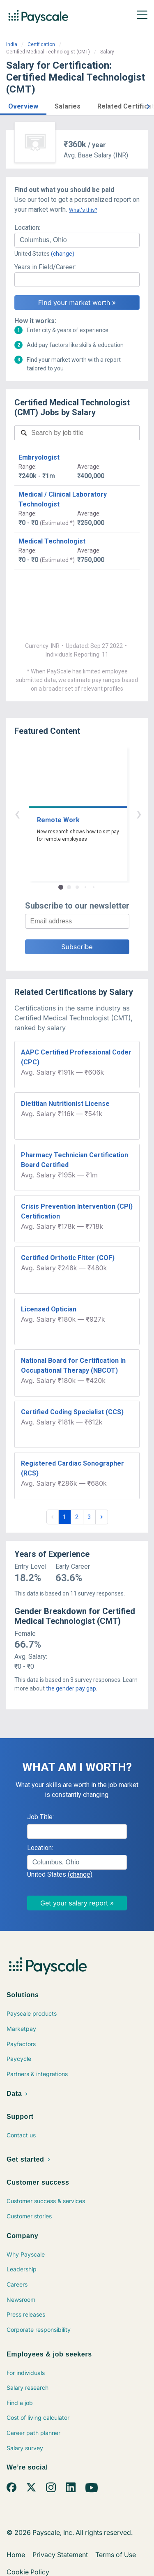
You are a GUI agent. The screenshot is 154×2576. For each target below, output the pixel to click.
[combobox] (77, 240)
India (11, 44)
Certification (41, 44)
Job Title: (40, 1817)
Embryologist (39, 457)
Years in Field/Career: (45, 267)
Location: (27, 227)
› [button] (87, 813)
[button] (23, 105)
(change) (62, 253)
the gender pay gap (71, 1688)
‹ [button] (68, 813)
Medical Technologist (51, 541)
